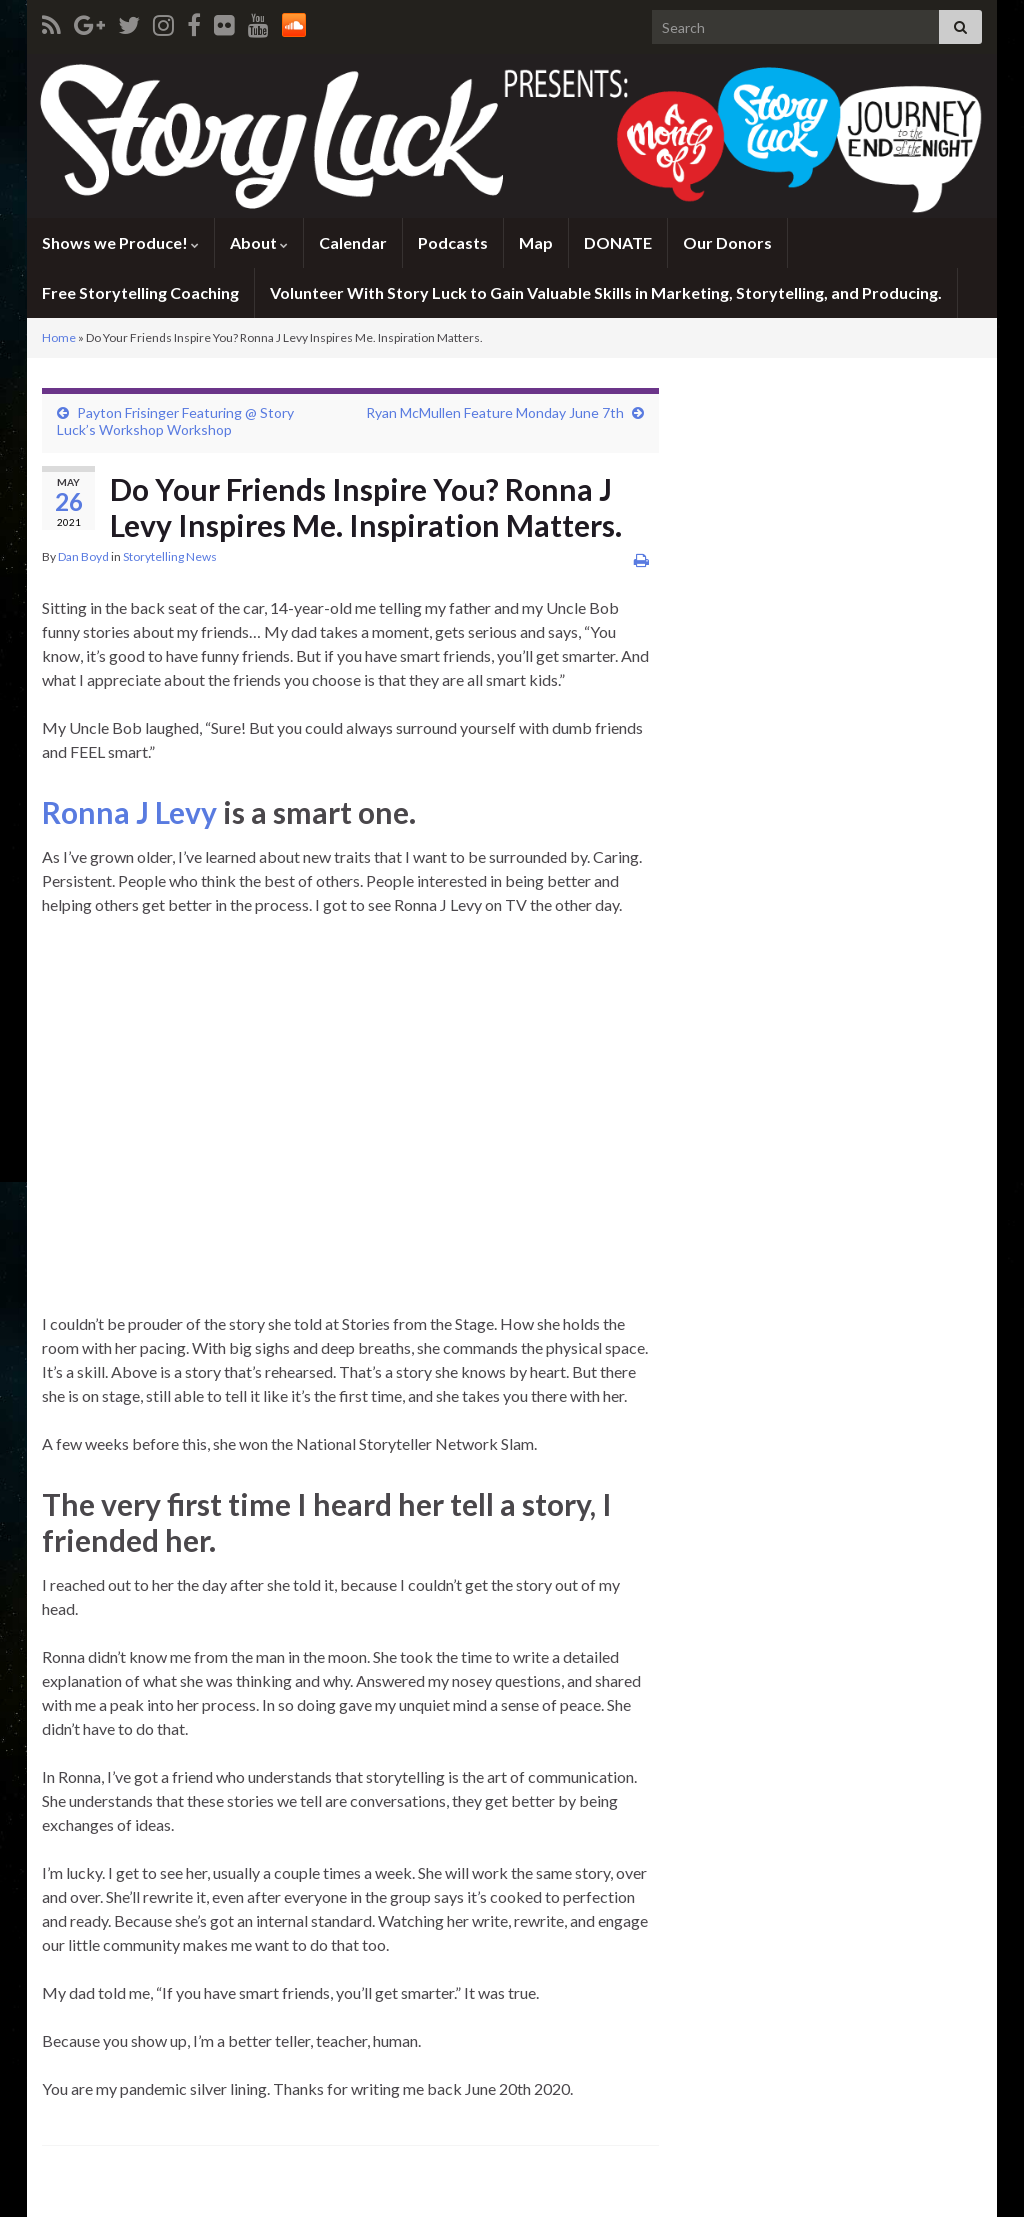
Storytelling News (170, 556)
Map (536, 242)
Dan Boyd (83, 556)
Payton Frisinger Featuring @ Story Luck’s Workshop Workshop (175, 421)
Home (59, 337)
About (259, 242)
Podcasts (453, 242)
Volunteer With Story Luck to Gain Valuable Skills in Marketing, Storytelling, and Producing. (606, 292)
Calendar (353, 242)
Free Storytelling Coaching (140, 292)
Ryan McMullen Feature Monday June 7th (495, 412)
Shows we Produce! (120, 242)
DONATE (618, 242)
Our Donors (727, 242)
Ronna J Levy (129, 812)
